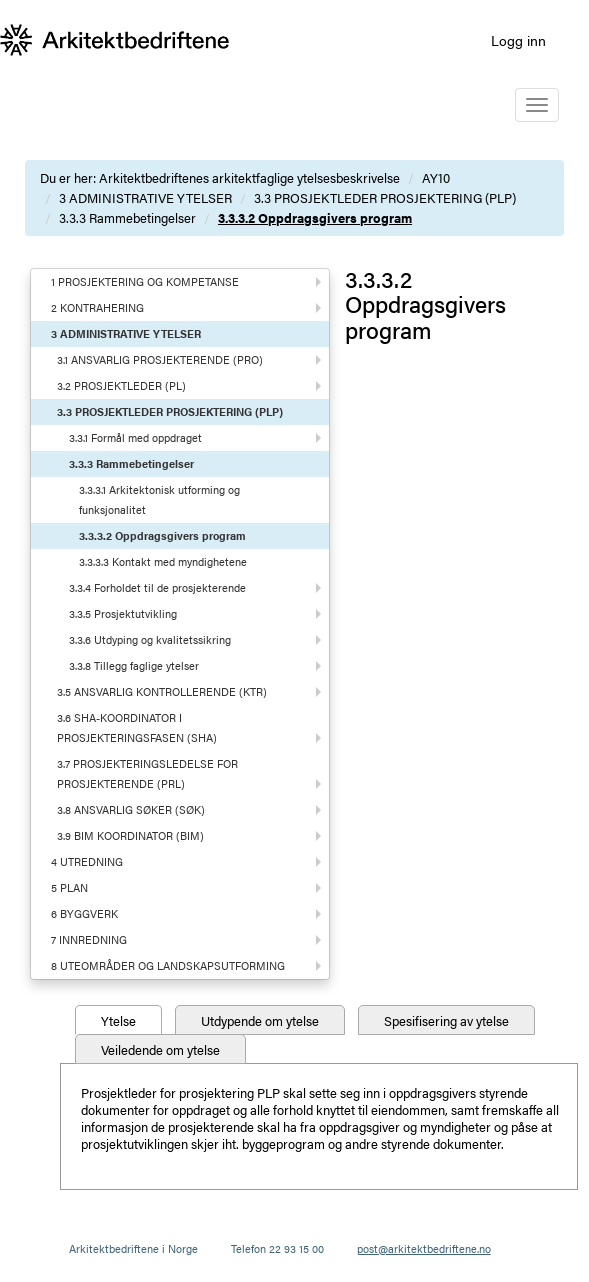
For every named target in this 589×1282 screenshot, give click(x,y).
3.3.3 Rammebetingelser (127, 217)
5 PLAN (69, 887)
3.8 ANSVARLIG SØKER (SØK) (131, 809)
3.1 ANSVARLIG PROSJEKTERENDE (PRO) (160, 359)
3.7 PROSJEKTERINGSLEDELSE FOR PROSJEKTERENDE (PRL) (147, 773)
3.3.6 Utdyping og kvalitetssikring (150, 639)
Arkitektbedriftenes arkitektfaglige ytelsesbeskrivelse (249, 177)
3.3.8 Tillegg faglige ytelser (134, 665)
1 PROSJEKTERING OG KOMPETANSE (145, 281)
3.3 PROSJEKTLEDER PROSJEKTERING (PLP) (385, 197)
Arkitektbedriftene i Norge (133, 1248)
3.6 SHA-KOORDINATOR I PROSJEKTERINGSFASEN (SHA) (137, 727)
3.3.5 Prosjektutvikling (123, 613)
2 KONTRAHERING (97, 307)
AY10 (436, 177)
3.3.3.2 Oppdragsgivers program (315, 217)
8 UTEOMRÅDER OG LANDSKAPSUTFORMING (168, 965)
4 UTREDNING (87, 861)
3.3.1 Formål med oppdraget (135, 437)
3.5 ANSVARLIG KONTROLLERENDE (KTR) (162, 691)
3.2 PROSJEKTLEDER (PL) (121, 385)
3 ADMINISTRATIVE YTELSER (145, 197)
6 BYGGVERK (84, 913)
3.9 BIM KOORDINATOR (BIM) (130, 835)
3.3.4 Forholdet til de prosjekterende (157, 587)
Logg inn (518, 40)
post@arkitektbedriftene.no (424, 1248)
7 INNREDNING (89, 939)
